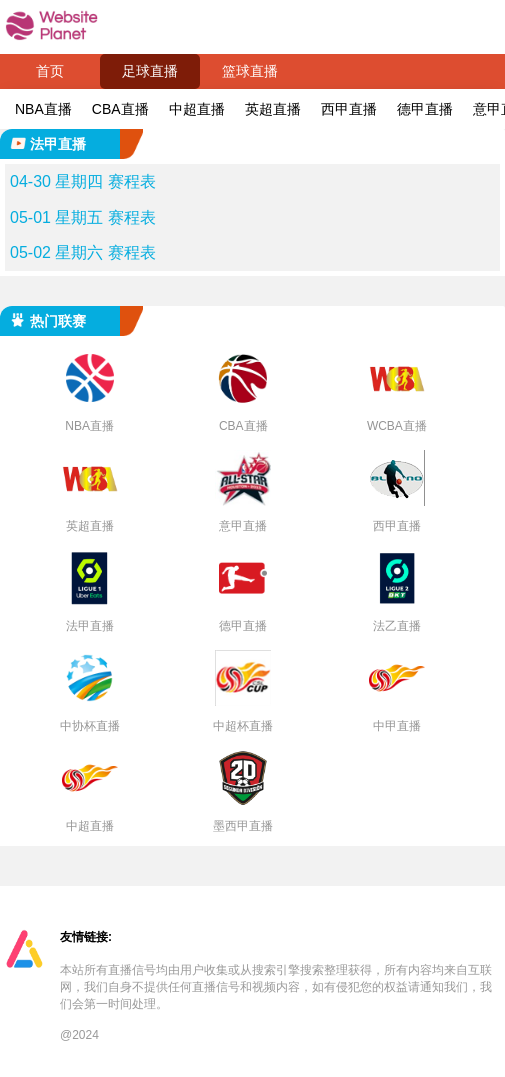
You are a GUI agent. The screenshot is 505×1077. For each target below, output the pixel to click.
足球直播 (150, 71)
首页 (50, 71)
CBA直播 (120, 109)
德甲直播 (425, 109)
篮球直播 (250, 71)
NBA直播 (43, 109)
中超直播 (197, 109)
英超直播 (273, 109)
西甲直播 (349, 109)
